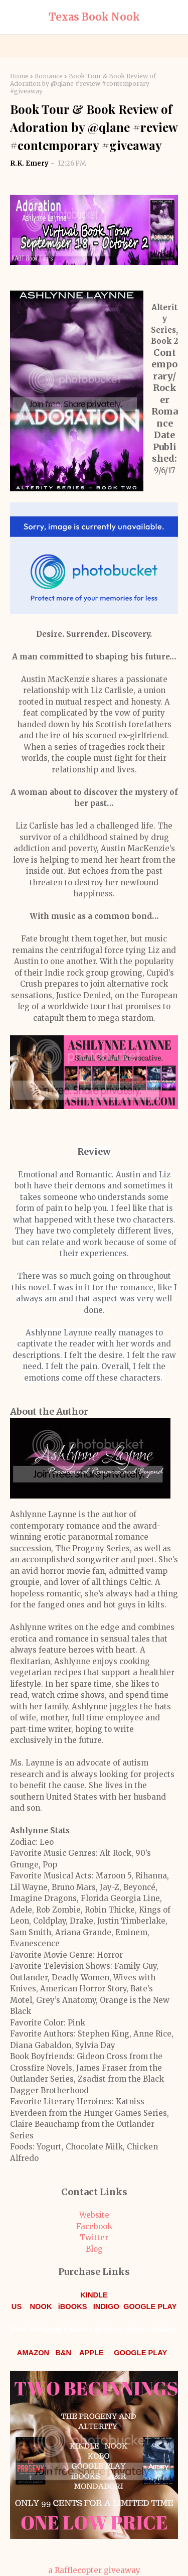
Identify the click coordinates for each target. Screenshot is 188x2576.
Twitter (94, 2237)
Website (94, 2215)
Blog (94, 2249)
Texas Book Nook (94, 17)
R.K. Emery (30, 163)
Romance (49, 76)
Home (19, 76)
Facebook (94, 2226)
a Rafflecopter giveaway (94, 2570)
